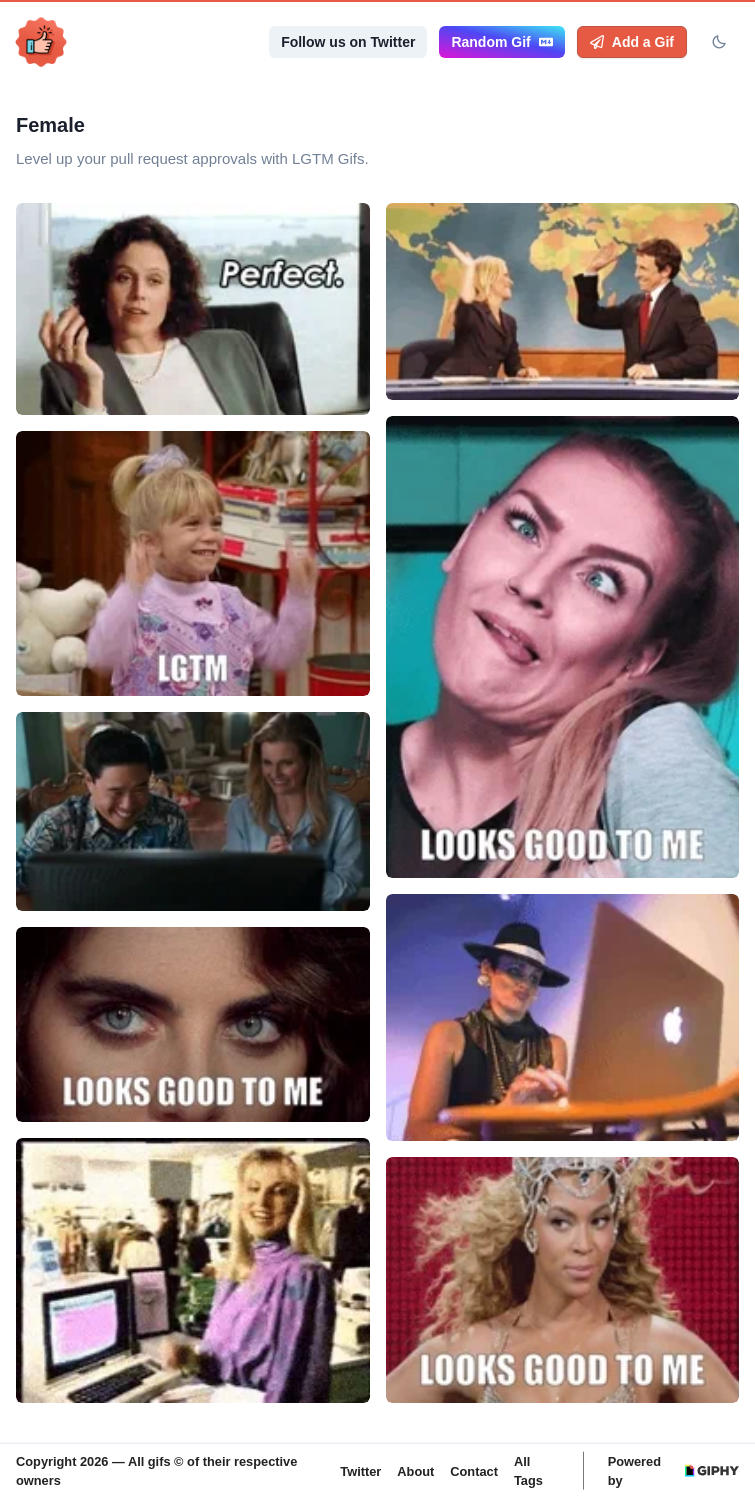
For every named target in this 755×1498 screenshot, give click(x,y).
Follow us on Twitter (348, 42)
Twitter (360, 1470)
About (415, 1470)
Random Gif (501, 42)
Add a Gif (632, 42)
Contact (474, 1470)
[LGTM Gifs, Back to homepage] (41, 42)
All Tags (528, 1471)
